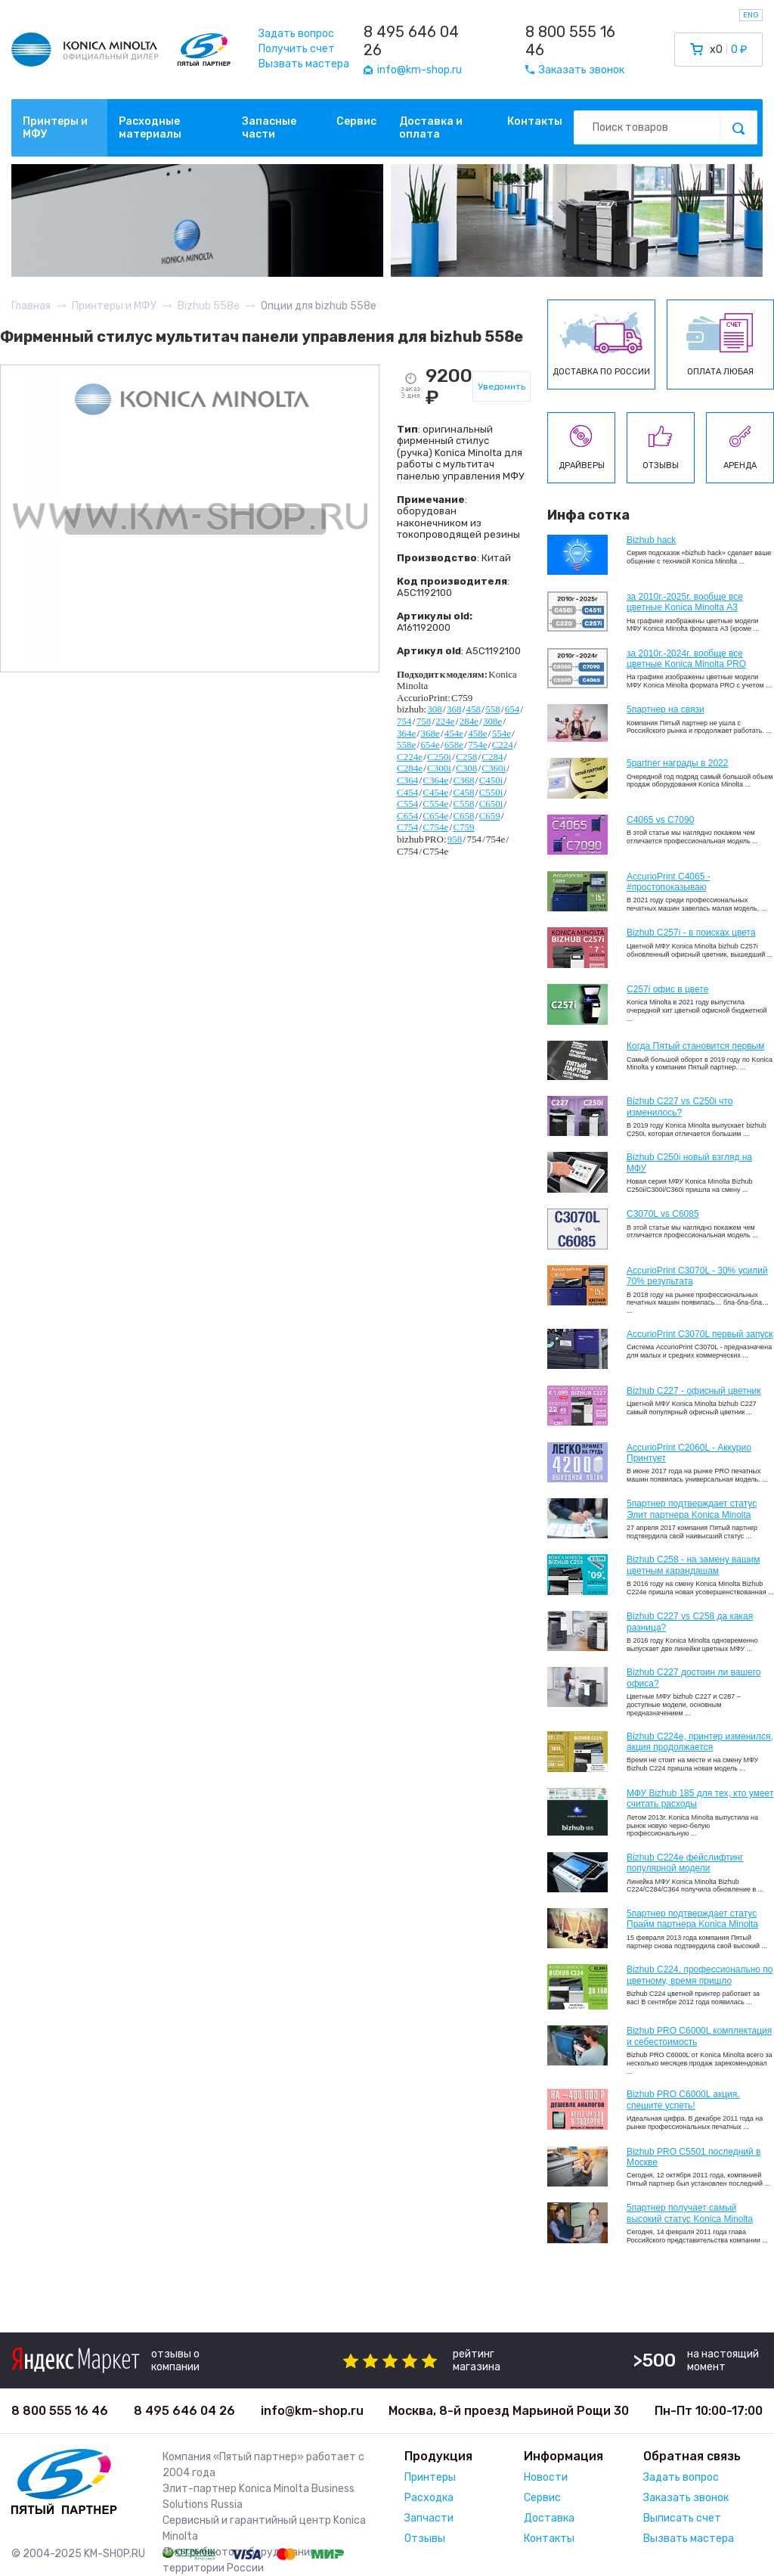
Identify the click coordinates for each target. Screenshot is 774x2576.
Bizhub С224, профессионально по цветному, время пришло (700, 1974)
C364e (435, 780)
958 (455, 839)
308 (434, 709)
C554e (435, 803)
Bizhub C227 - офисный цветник (693, 1391)
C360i (493, 768)
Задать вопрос (296, 33)
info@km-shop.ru (312, 2411)
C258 (466, 756)
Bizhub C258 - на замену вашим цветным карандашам (693, 1564)
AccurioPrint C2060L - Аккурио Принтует (689, 1452)
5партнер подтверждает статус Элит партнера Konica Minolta (692, 1508)
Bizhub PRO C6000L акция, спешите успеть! (683, 2099)
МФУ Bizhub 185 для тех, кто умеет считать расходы (700, 1798)
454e (453, 733)
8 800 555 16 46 (570, 41)
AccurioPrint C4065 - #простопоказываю (669, 881)
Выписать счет (682, 2518)
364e (406, 733)
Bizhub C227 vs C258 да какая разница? (690, 1621)
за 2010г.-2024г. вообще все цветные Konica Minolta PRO (686, 658)
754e (477, 744)
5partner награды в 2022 (677, 763)
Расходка (429, 2497)
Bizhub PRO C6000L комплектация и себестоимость (699, 2036)
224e (444, 721)
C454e (435, 792)
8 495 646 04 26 (411, 41)
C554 (407, 803)
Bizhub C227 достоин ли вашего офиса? (693, 1677)
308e (492, 721)
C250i (439, 756)
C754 (407, 827)
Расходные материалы (150, 128)
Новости (546, 2477)
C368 (463, 780)
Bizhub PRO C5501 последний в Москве (693, 2157)
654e (429, 744)
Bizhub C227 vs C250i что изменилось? (679, 1106)
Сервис (356, 121)
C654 (407, 815)
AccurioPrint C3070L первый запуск (700, 1334)
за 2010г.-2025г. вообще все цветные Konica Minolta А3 (685, 602)
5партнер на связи (665, 709)
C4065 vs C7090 (660, 820)
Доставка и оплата (431, 128)
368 (454, 709)
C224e (410, 756)
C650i (491, 803)
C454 (407, 792)
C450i (491, 780)
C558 (463, 803)
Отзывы (424, 2538)
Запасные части (269, 128)
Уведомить (501, 386)
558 (492, 709)
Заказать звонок (686, 2497)
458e (477, 733)
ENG (751, 15)
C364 (407, 780)
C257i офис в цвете (667, 989)
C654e (435, 815)
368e (429, 733)
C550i (491, 792)
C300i (439, 768)
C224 (502, 744)
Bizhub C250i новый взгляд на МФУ (689, 1162)
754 (404, 721)
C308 (466, 768)
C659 (489, 815)
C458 (463, 792)
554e (501, 733)
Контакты (534, 121)
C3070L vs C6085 (663, 1214)
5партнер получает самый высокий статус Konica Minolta (690, 2213)
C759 (463, 827)
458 (473, 709)
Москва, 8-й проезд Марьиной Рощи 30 (509, 2411)
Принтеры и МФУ (55, 128)
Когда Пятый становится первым (696, 1046)
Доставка (549, 2518)
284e (469, 721)
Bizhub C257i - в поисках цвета (691, 932)
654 (512, 709)
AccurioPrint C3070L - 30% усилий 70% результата (697, 1275)
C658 (463, 815)
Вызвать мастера (304, 63)
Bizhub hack (651, 540)
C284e (410, 768)
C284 (492, 756)
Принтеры (430, 2477)
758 (424, 721)
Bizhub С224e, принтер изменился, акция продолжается (700, 1741)
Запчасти (429, 2518)
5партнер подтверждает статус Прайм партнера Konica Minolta (692, 1918)
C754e (435, 827)
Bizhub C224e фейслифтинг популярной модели (685, 1862)
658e (453, 744)
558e (406, 744)
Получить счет (297, 48)
